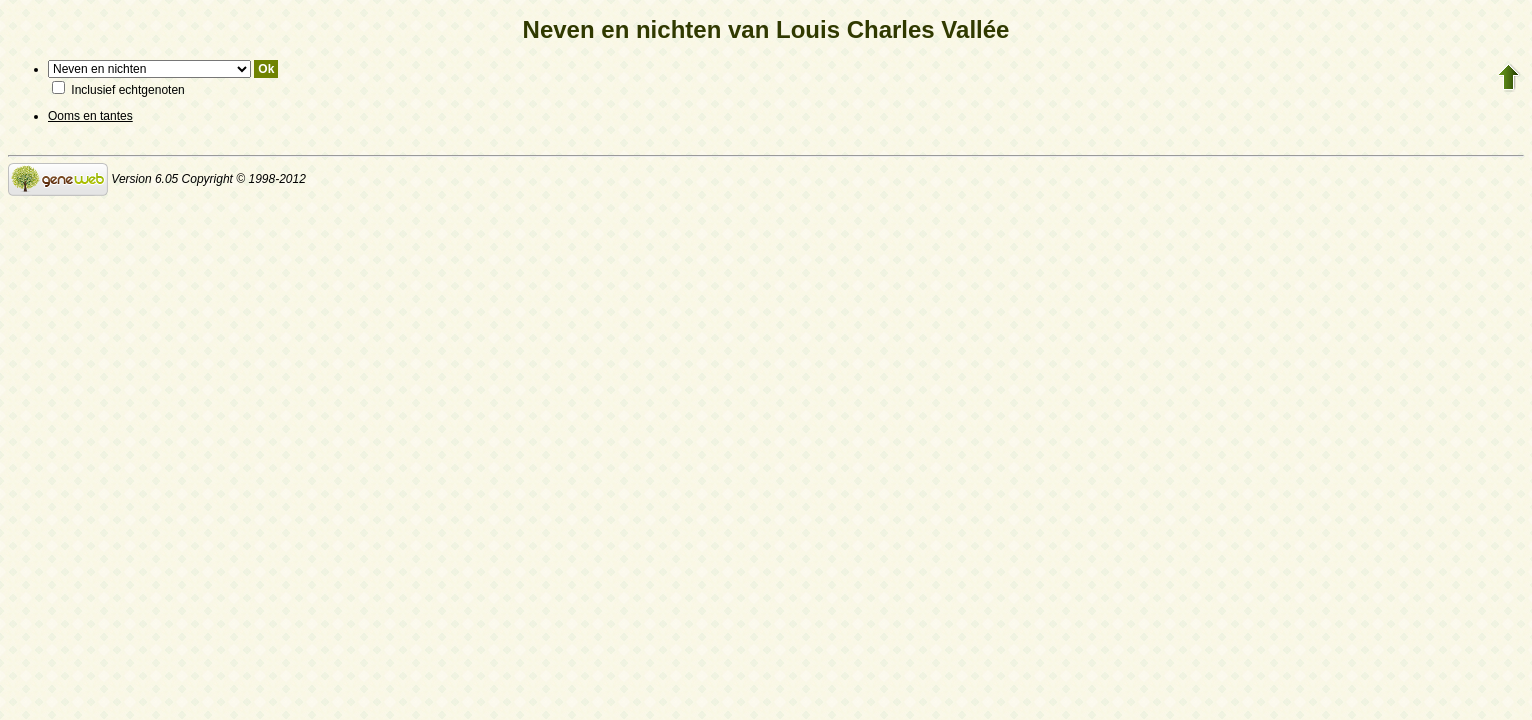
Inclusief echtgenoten (118, 90)
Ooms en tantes (90, 116)
